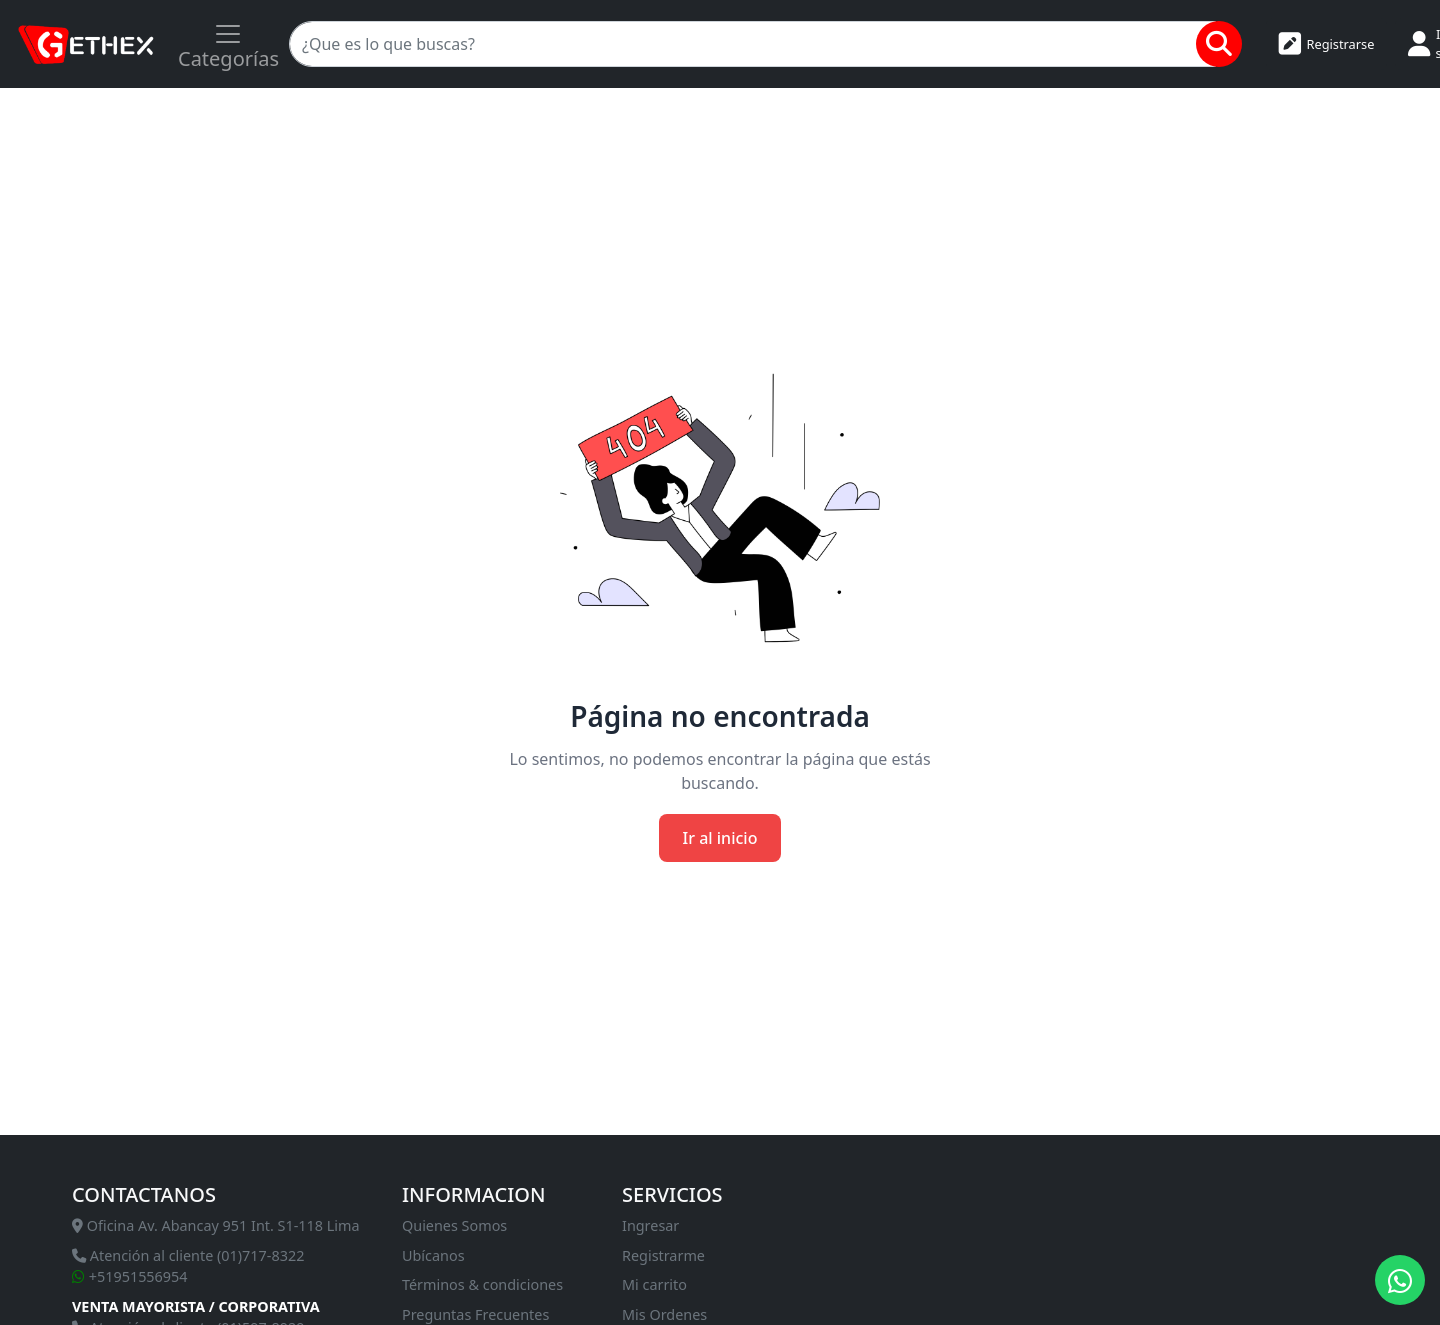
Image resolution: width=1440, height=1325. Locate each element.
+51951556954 (130, 1276)
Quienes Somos (454, 1225)
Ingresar (650, 1225)
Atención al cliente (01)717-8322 (188, 1255)
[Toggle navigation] (228, 44)
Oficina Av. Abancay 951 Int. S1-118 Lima (216, 1225)
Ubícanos (433, 1255)
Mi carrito (654, 1284)
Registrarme (663, 1255)
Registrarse (1326, 44)
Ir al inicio (720, 838)
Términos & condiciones (482, 1284)
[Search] (753, 44)
